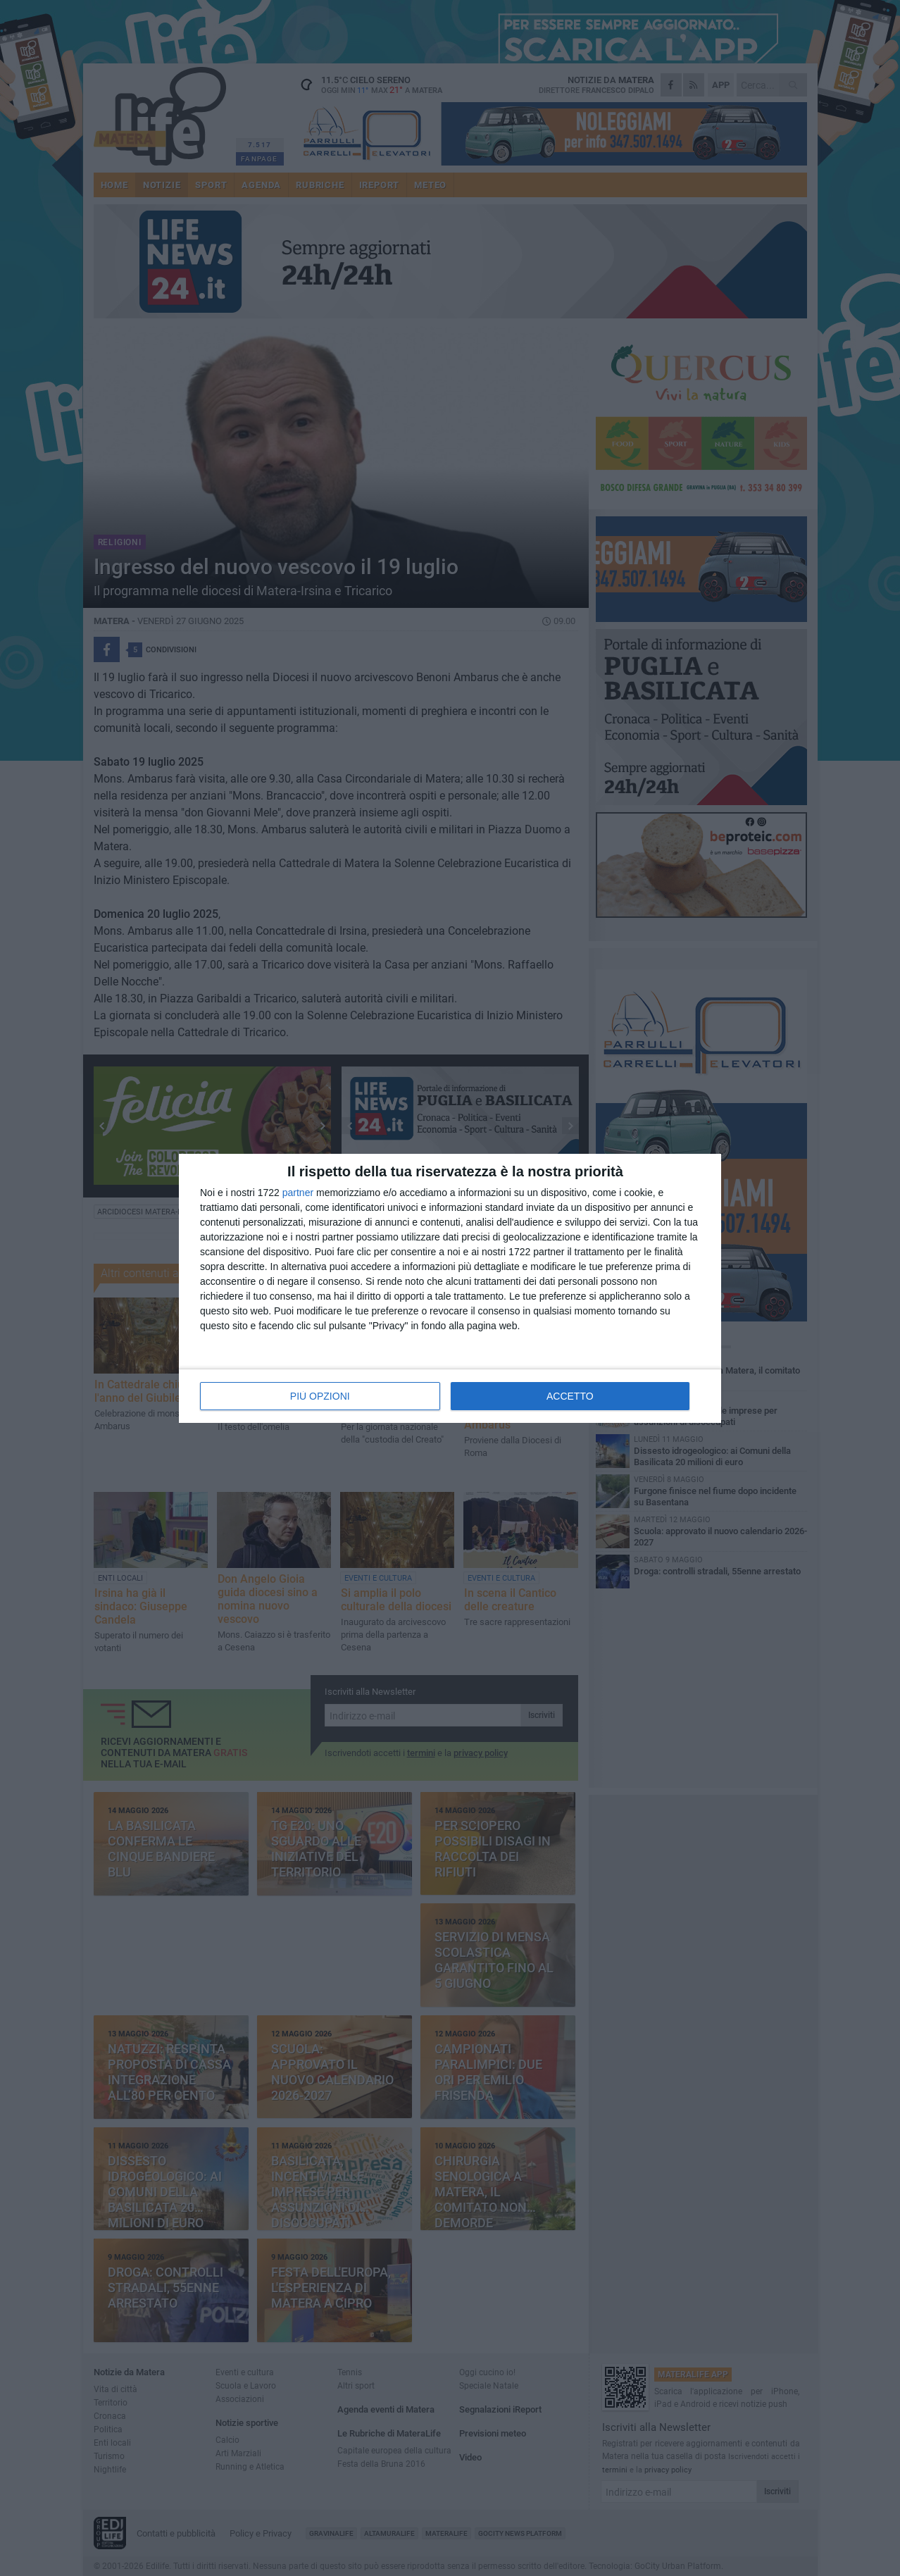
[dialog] (450, 1288)
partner (297, 1192)
